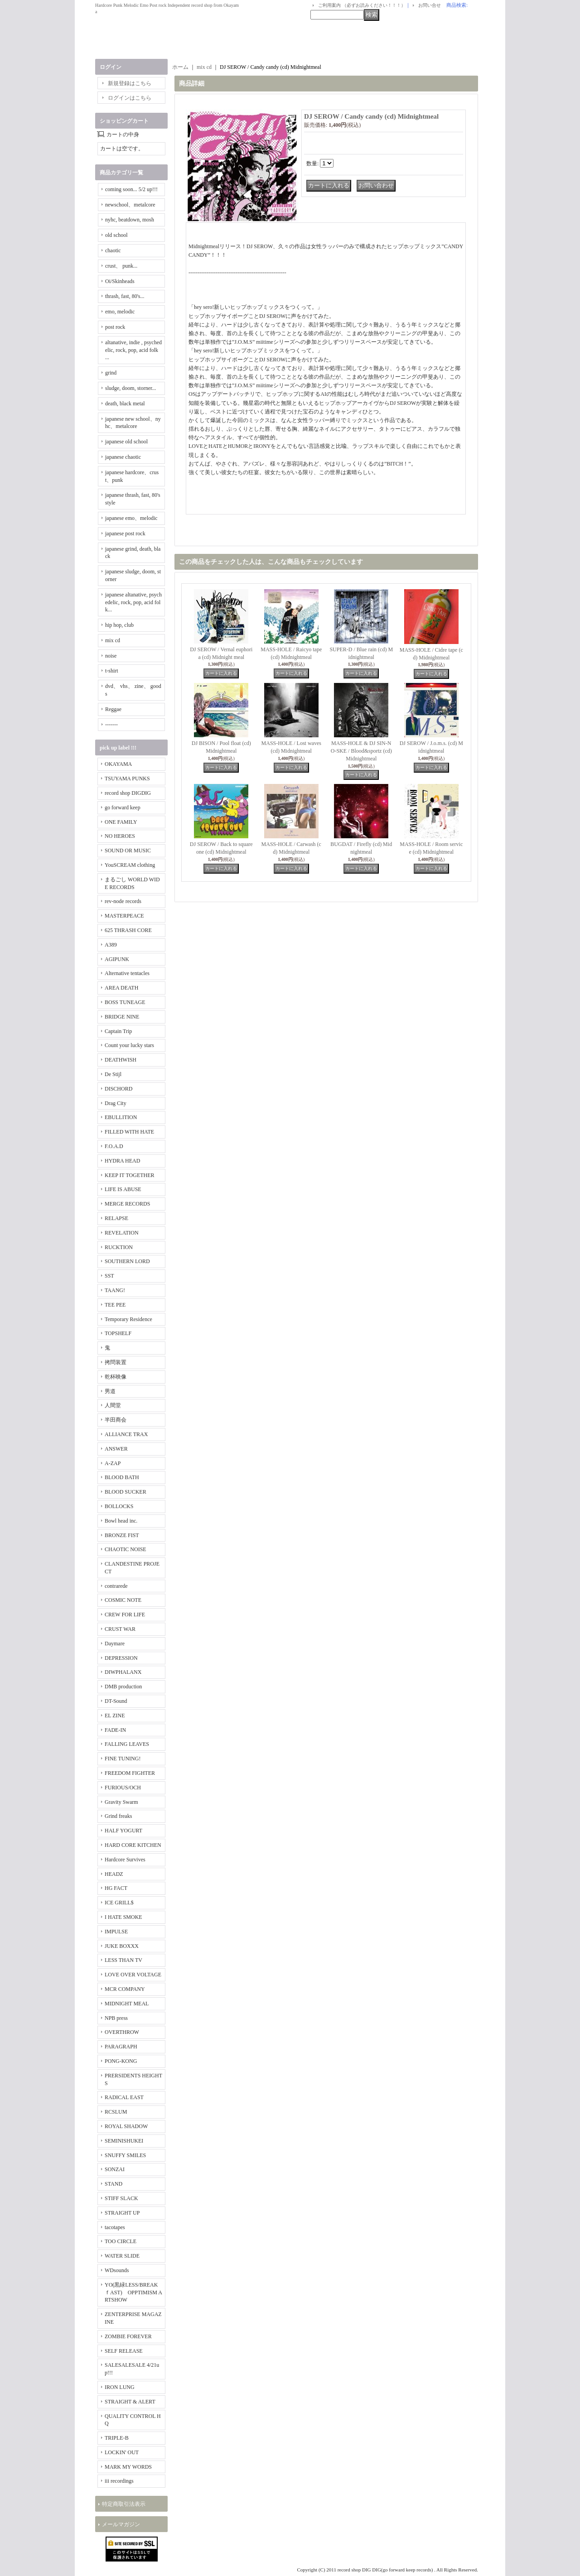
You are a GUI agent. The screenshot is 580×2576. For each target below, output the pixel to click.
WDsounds (117, 2270)
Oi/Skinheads (120, 281)
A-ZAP (113, 1463)
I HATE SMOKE (123, 1917)
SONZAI (115, 2169)
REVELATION (122, 1233)
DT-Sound (116, 1701)
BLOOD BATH (122, 1477)
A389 (111, 945)
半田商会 (115, 1420)
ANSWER (116, 1449)
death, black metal (125, 403)
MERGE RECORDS (127, 1204)
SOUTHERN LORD (127, 1261)
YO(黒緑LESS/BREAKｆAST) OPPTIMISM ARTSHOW (133, 2292)
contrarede (116, 1586)
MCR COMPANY (125, 1989)
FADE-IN (115, 1730)
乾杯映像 (115, 1377)
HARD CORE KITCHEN (133, 1845)
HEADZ (114, 1874)
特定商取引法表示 (123, 2504)
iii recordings (119, 2481)
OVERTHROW (122, 2032)
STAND (113, 2184)
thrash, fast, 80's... (124, 296)
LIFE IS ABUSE (123, 1189)
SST (109, 1276)
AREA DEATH (121, 988)
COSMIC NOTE (123, 1600)
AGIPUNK (117, 959)
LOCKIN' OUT (122, 2452)
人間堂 (113, 1405)
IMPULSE (116, 1931)
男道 (110, 1391)
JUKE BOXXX (122, 1946)
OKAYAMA (118, 764)
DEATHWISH (120, 1060)
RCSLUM (116, 2112)
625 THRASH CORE (128, 930)
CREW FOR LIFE (125, 1614)
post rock (115, 327)
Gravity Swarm (121, 1802)
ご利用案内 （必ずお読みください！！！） (362, 5)
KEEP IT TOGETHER (130, 1175)
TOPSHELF (118, 1333)
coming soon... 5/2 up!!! (131, 189)
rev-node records (123, 901)
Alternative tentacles (127, 973)
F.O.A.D (114, 1146)
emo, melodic (120, 311)
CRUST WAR (120, 1629)
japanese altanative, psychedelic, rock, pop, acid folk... (133, 602)
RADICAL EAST (124, 2097)
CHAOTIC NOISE (125, 1549)
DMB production (123, 1686)
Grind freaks (118, 1816)
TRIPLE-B (117, 2438)
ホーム (180, 67)
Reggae (113, 709)
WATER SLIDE (122, 2256)
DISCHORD (118, 1089)
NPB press (116, 2018)
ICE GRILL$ (119, 1902)
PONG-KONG (121, 2061)
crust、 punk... (121, 266)
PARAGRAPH (121, 2046)
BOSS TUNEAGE (125, 1002)
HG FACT (116, 1888)
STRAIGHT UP (122, 2213)
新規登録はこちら (129, 83)
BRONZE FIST (122, 1535)
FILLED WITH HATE (129, 1132)
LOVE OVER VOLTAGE (133, 1974)
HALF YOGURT (123, 1830)
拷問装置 (115, 1362)
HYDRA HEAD (122, 1161)
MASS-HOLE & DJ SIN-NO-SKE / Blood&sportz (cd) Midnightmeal (361, 751)
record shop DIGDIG (128, 793)
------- (111, 724)
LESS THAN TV (123, 1960)
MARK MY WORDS (128, 2467)
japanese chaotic (123, 457)
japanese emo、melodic (131, 518)
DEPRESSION (121, 1658)
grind (110, 373)
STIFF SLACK (121, 2198)
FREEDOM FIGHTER (130, 1773)
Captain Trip (118, 1031)
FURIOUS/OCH (123, 1787)
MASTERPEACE (124, 916)
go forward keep (122, 807)
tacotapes (115, 2227)
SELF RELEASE (124, 2351)
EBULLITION (121, 1117)
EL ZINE (115, 1715)
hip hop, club (119, 625)
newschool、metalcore (130, 205)
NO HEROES (120, 836)
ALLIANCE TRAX (126, 1434)
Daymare (115, 1643)
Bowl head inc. (121, 1521)
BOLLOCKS (119, 1506)
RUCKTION (119, 1247)
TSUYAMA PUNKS (127, 778)
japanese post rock (125, 533)
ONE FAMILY (121, 822)
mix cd (112, 640)
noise (110, 656)
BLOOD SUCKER (125, 1492)
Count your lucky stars (129, 1045)
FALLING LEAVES (127, 1744)
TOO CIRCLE (120, 2241)
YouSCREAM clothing (130, 865)
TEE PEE (115, 1305)
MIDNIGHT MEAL (127, 2003)
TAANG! (115, 1290)
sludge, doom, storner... (130, 388)
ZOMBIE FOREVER (128, 2336)
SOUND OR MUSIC (128, 850)
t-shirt (111, 671)
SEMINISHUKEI (124, 2141)
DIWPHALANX (123, 1672)
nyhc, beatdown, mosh (129, 219)
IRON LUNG (120, 2387)
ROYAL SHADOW (126, 2126)
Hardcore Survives (125, 1859)
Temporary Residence (128, 1319)
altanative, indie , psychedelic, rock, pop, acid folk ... (133, 350)
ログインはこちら (129, 98)
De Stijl (113, 1074)
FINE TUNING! (122, 1758)
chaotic (113, 250)
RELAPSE (116, 1218)
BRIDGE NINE (122, 1017)
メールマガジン (121, 2524)
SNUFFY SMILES (125, 2155)
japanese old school (126, 441)
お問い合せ (429, 5)
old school (116, 235)
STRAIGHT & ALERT (130, 2401)
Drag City (115, 1103)
